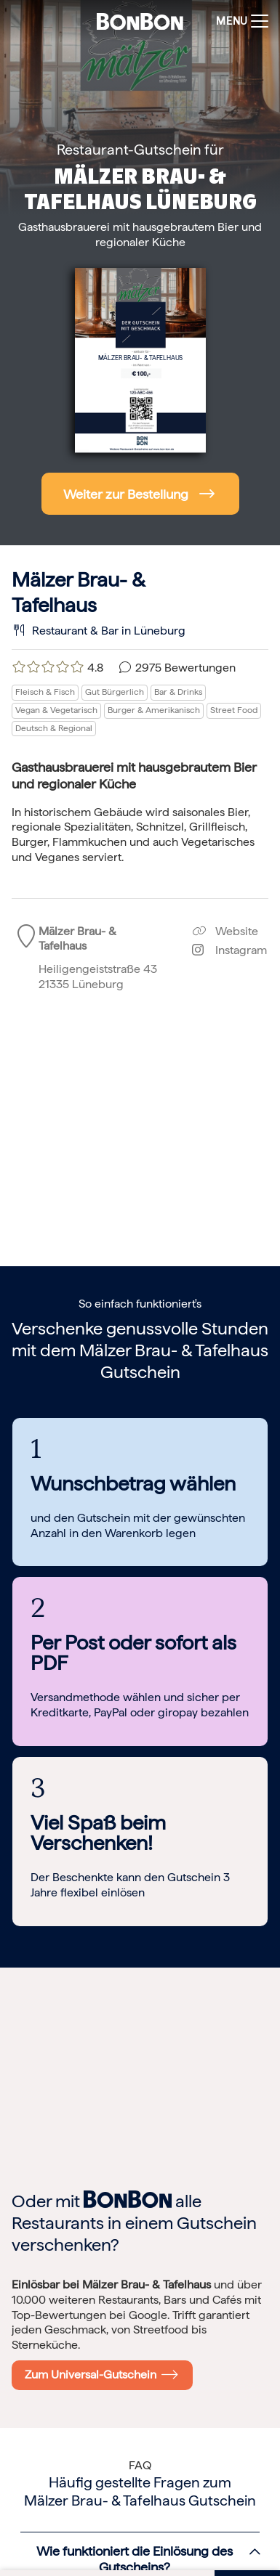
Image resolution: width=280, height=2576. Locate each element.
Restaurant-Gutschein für (140, 149)
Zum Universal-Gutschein (102, 2374)
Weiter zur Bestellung (125, 494)
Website (225, 931)
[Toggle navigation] (238, 21)
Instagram (229, 950)
